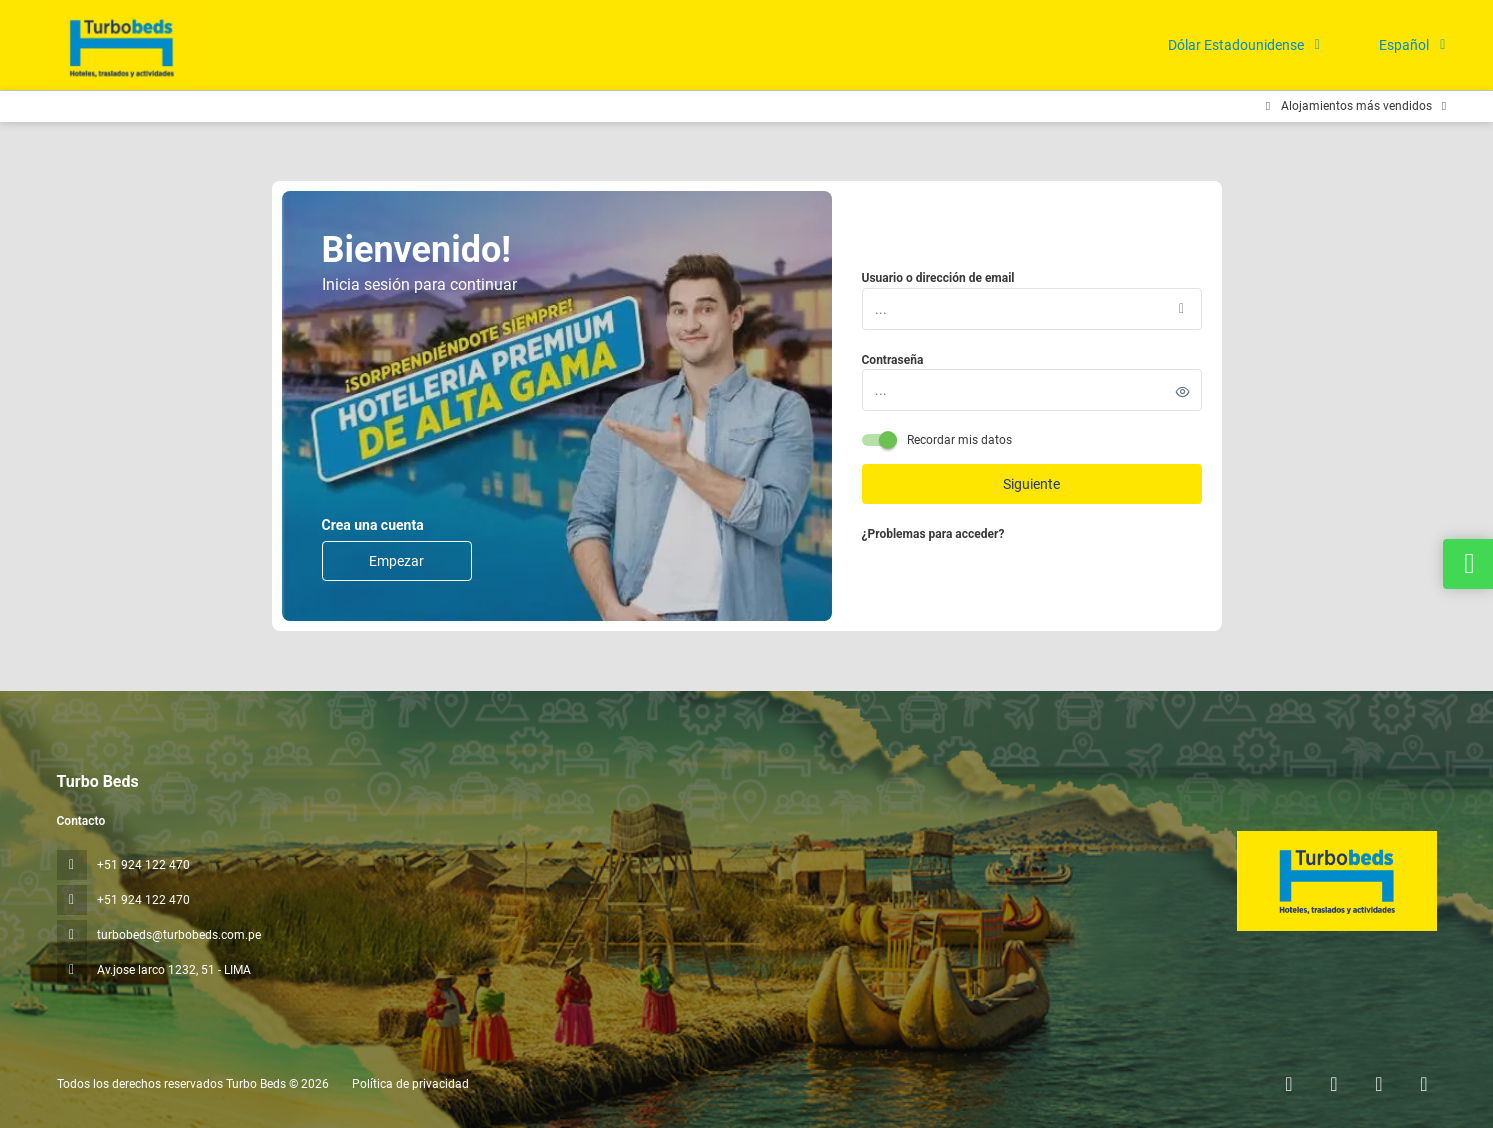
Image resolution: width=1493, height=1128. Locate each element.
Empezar (396, 561)
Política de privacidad (410, 1084)
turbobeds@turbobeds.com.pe (179, 935)
